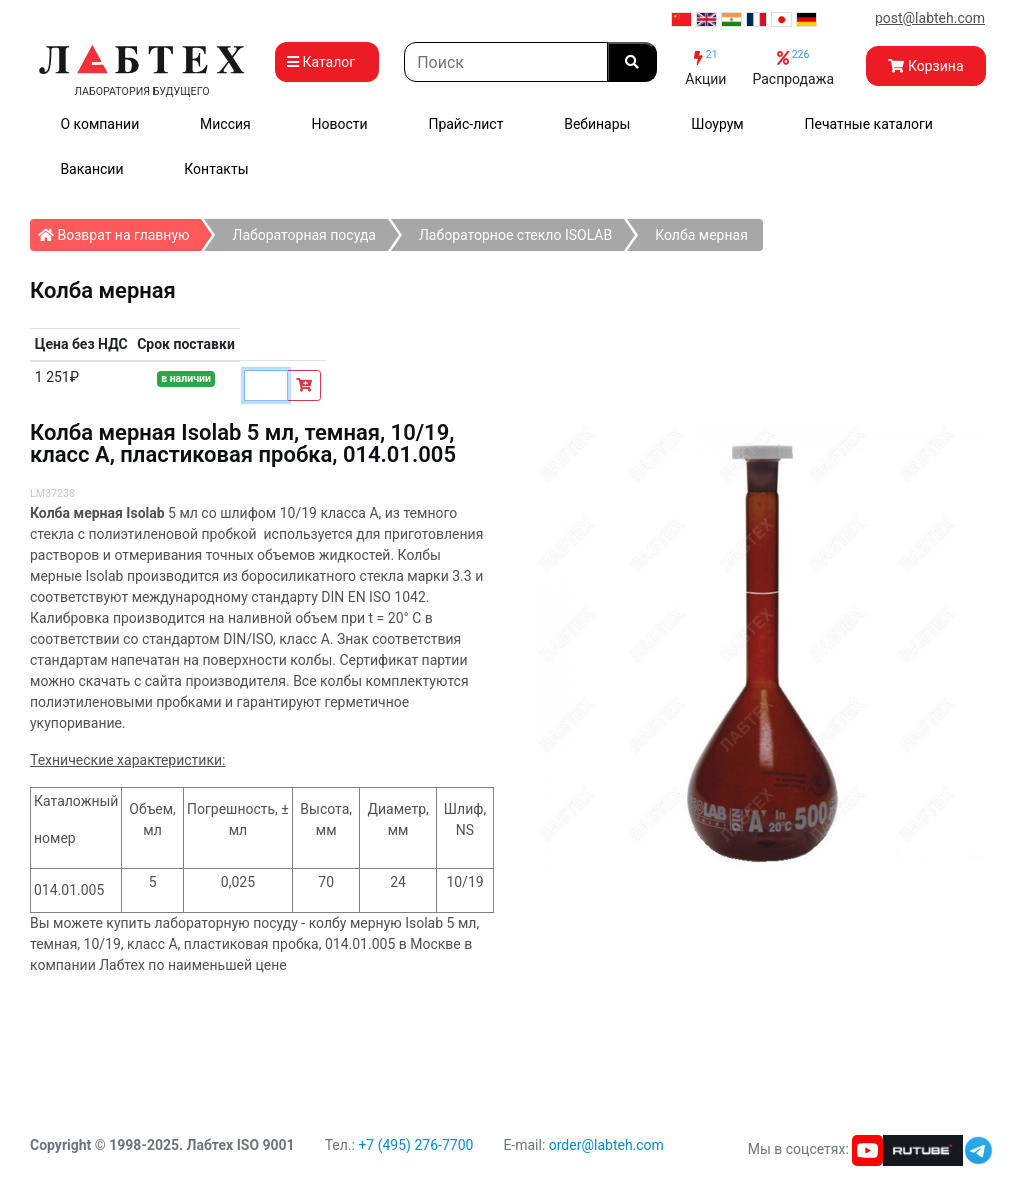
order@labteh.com (606, 1145)
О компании (99, 124)
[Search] (506, 62)
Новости (340, 124)
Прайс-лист (465, 124)
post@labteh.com (930, 18)
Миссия (225, 124)
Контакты (216, 169)
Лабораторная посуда (303, 235)
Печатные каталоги (869, 124)
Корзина (925, 66)
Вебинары (597, 124)
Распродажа (793, 67)
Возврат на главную (119, 231)
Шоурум (717, 124)
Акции (705, 67)
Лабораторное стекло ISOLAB (515, 235)
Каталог (327, 62)
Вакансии (91, 169)
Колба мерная (701, 235)
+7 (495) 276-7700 (415, 1145)
